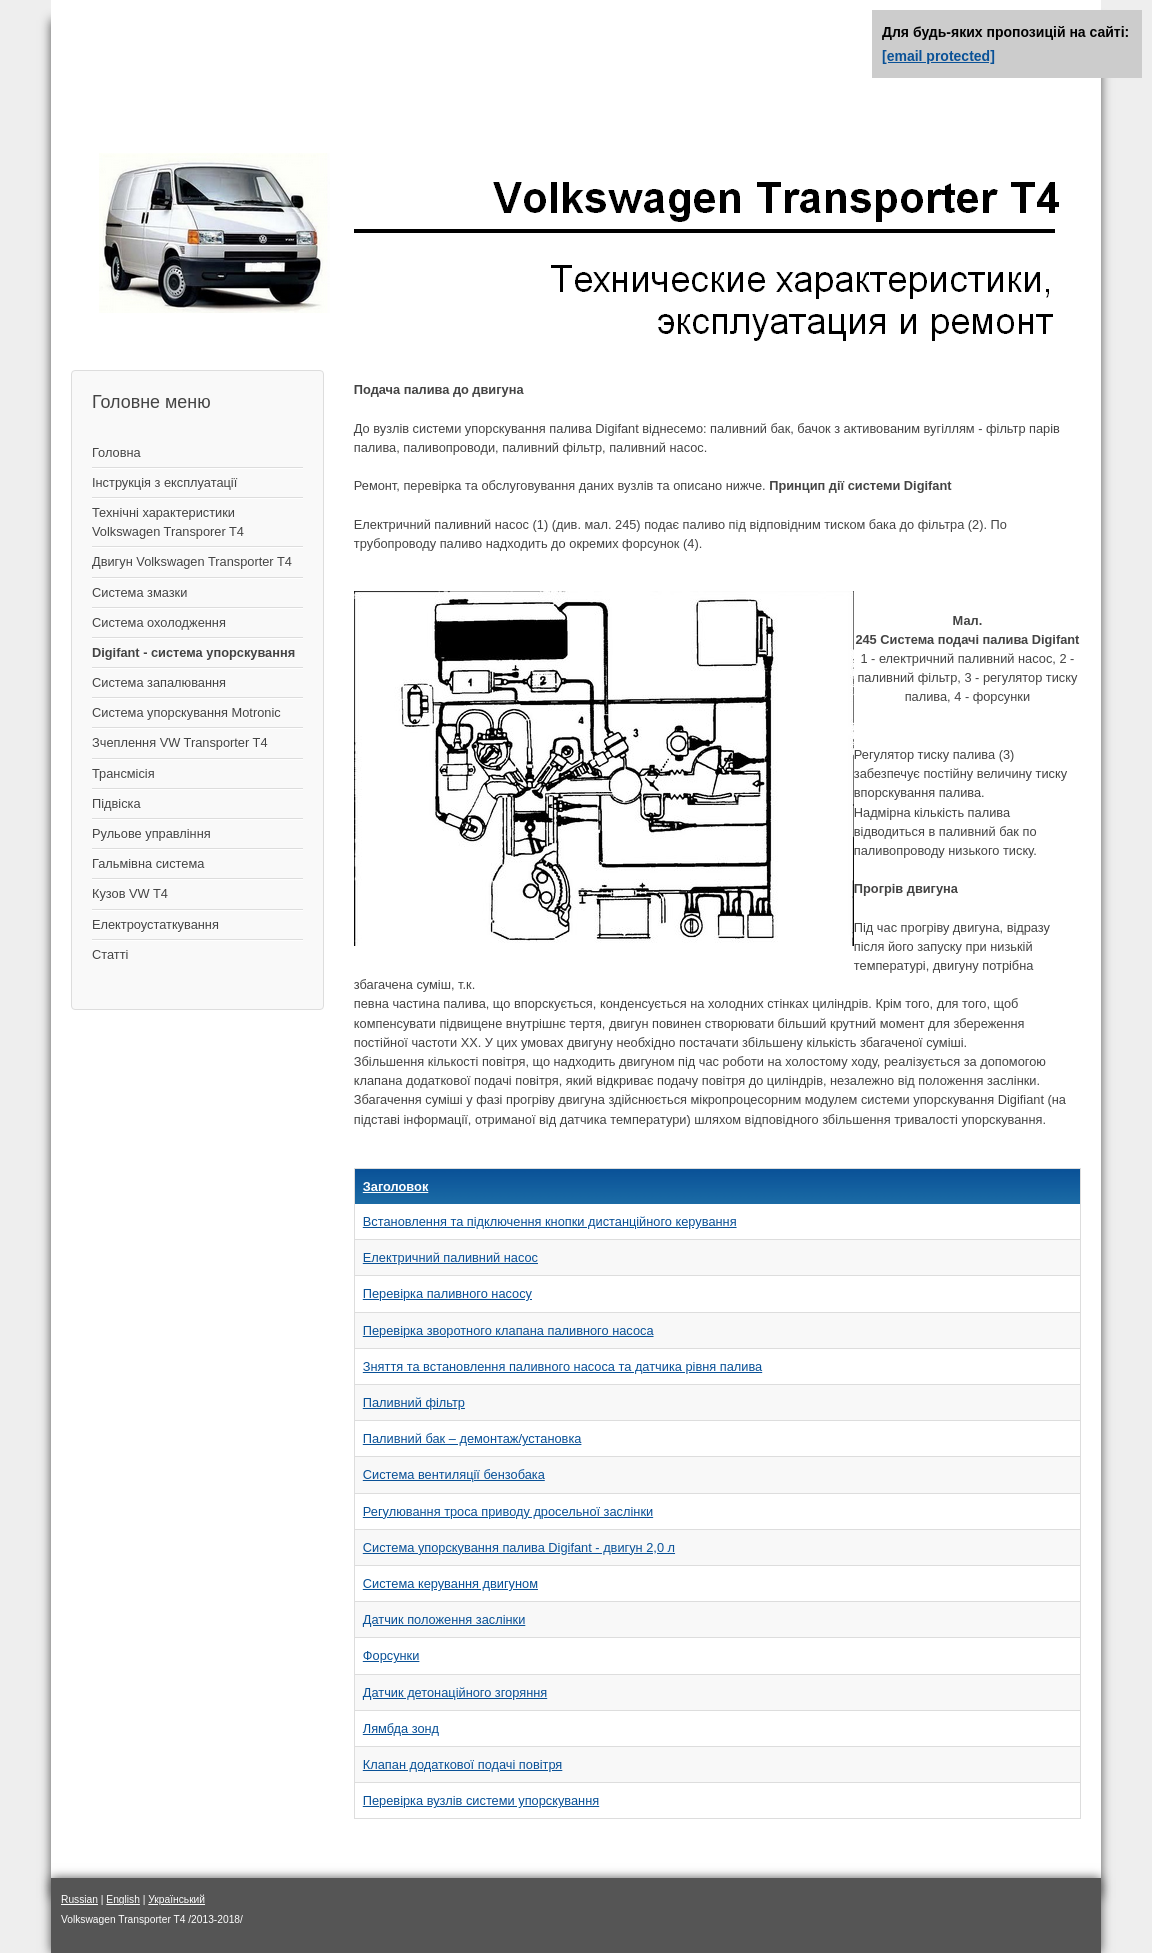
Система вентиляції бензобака (454, 1474)
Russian (79, 1899)
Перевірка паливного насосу (447, 1293)
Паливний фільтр (414, 1402)
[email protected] (938, 56)
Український (176, 1899)
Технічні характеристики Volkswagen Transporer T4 (168, 522)
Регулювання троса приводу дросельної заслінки (508, 1511)
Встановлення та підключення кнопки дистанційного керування (550, 1221)
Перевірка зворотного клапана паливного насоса (508, 1330)
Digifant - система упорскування (193, 652)
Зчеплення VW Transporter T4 (180, 742)
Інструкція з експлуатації (164, 482)
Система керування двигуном (450, 1583)
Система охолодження (159, 622)
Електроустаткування (155, 924)
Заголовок (396, 1186)
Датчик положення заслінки (444, 1619)
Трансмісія (123, 773)
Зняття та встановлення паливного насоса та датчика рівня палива (562, 1366)
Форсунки (391, 1655)
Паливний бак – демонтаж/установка (472, 1438)
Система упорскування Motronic (186, 712)
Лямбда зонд (401, 1728)
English (123, 1899)
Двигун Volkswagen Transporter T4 (192, 561)
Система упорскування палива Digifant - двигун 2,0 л (519, 1547)
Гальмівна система (148, 863)
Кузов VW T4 (130, 893)
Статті (110, 954)
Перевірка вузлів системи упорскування (481, 1800)
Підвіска (116, 803)
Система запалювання (159, 682)
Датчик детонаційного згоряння (455, 1692)
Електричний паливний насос (450, 1257)
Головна (116, 452)
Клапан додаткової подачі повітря (463, 1764)
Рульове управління (151, 833)
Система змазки (139, 592)
